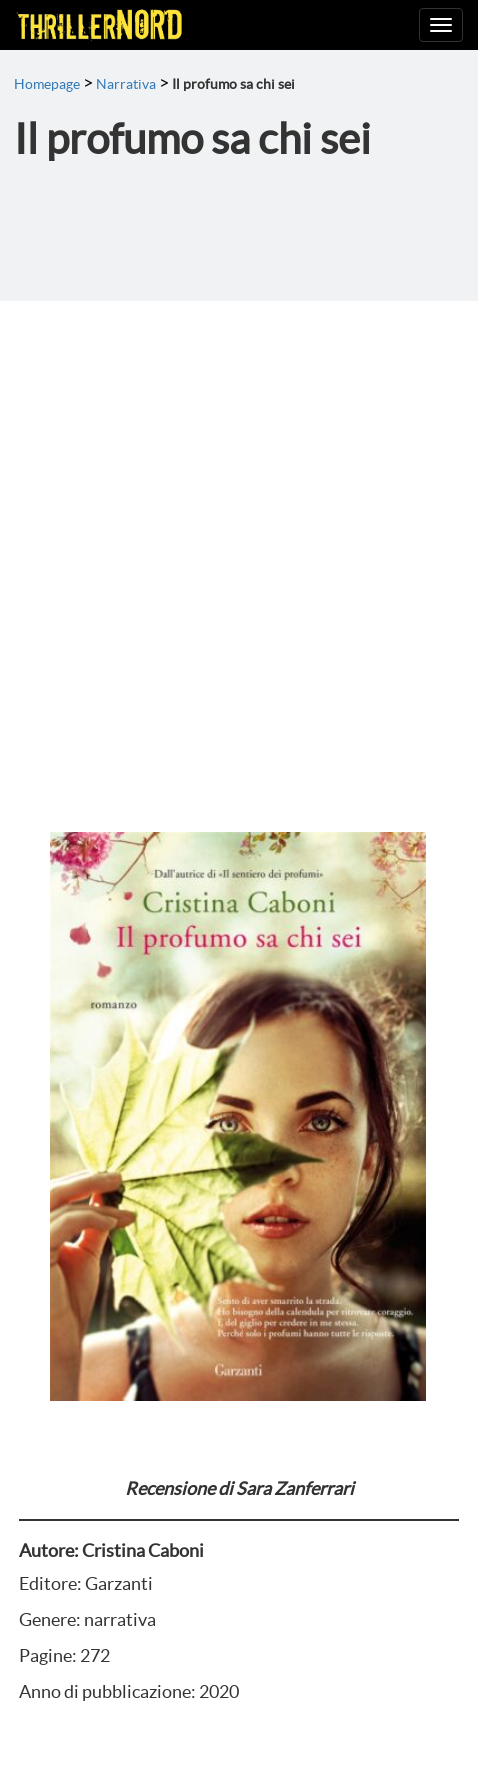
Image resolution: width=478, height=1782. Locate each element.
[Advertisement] (239, 550)
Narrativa (126, 84)
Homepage (47, 84)
